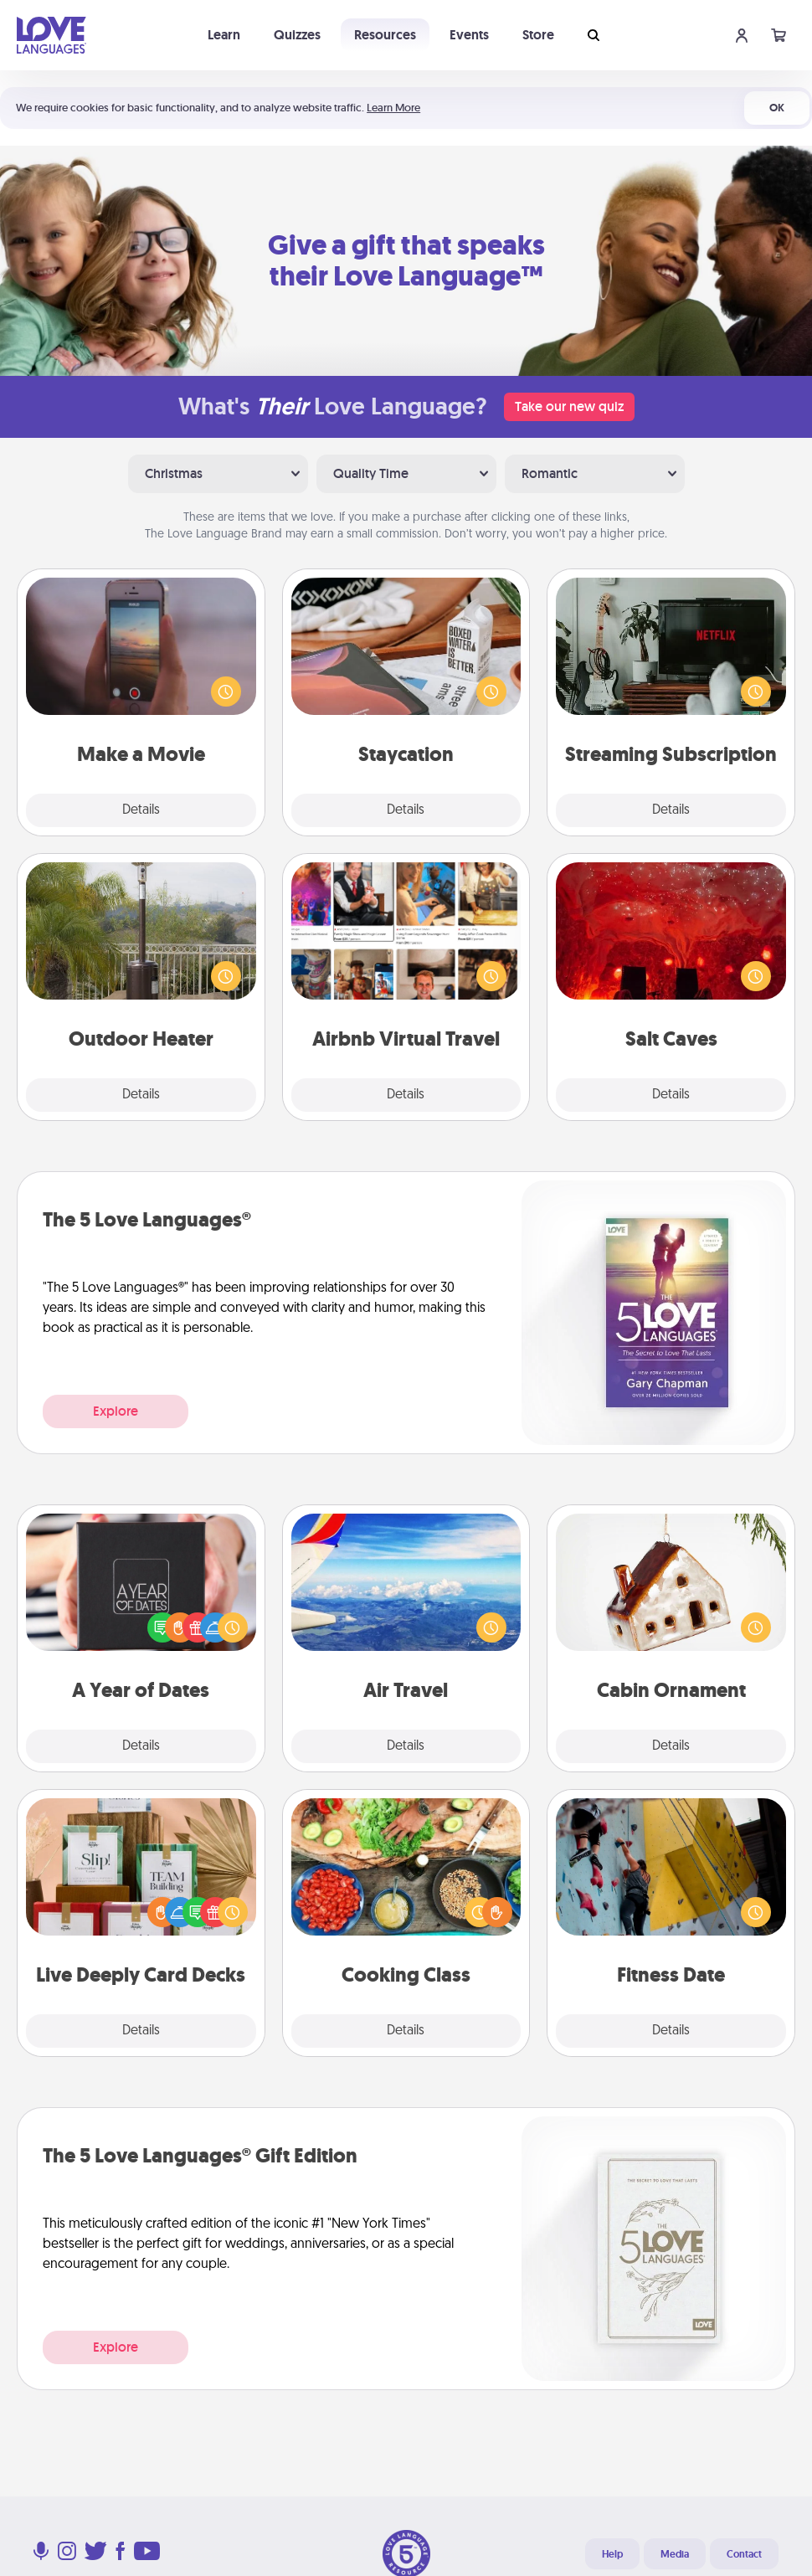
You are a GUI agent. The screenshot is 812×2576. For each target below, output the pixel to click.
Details (141, 810)
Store (538, 35)
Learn (224, 35)
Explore (115, 1411)
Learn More (393, 107)
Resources (385, 35)
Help (612, 2554)
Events (469, 35)
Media (674, 2554)
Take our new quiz (569, 406)
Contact (744, 2554)
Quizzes (297, 35)
